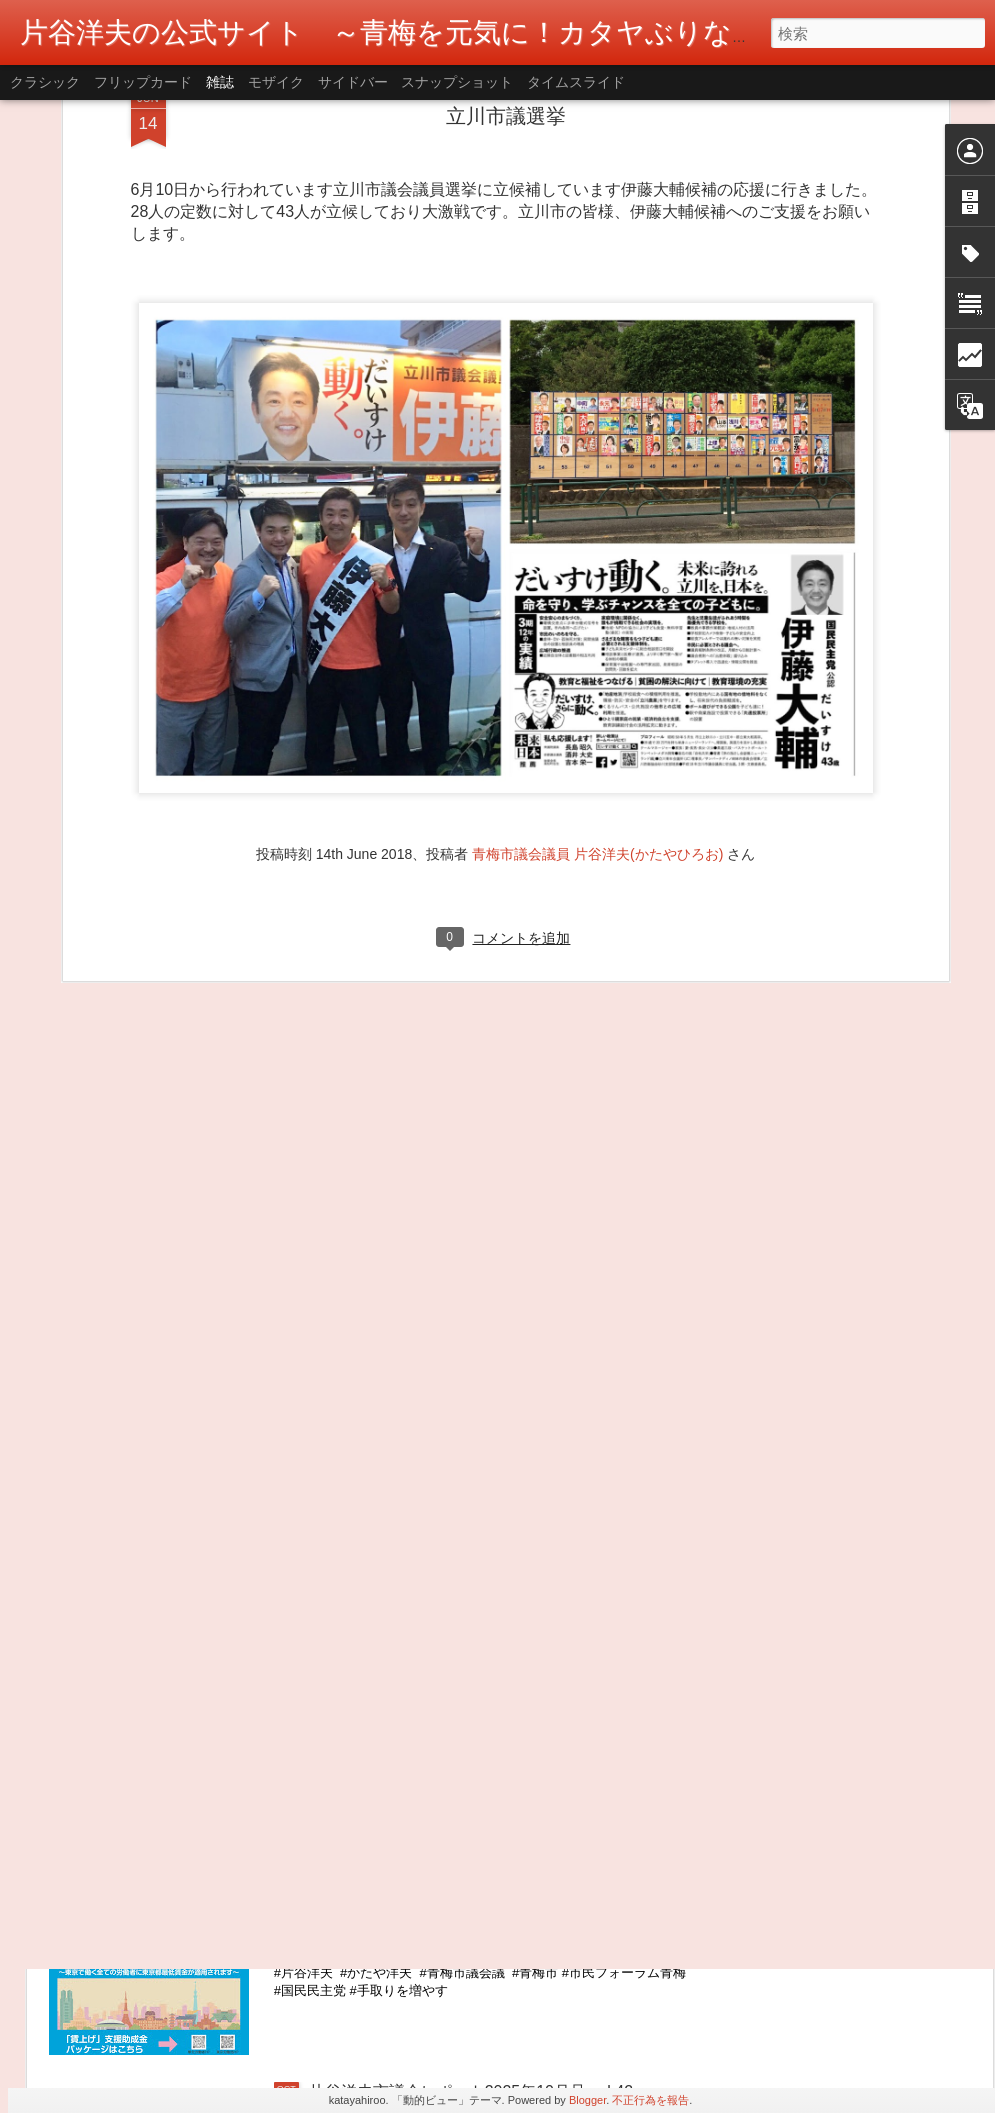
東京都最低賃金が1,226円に (409, 1864)
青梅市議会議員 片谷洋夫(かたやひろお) (597, 667)
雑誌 (220, 82)
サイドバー (353, 82)
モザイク (276, 82)
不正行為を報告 (650, 2100)
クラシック (45, 82)
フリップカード (143, 82)
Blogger (587, 2100)
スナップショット (457, 82)
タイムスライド (576, 82)
